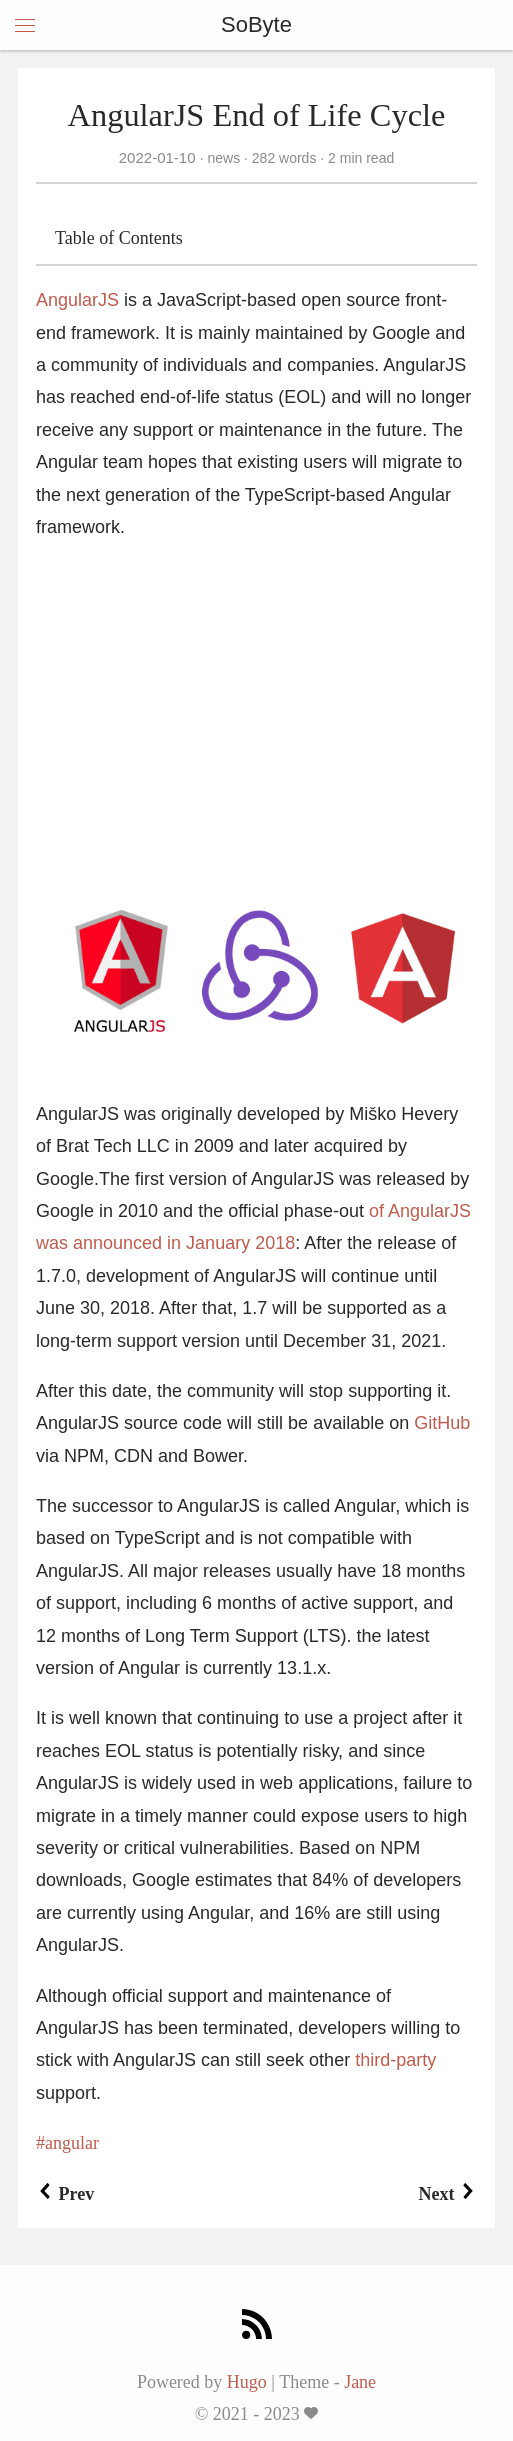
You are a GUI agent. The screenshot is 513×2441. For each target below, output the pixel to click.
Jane (360, 2382)
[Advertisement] (256, 701)
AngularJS (77, 300)
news (224, 158)
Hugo (247, 2382)
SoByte (256, 24)
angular (72, 2143)
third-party (395, 2060)
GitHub (442, 1423)
